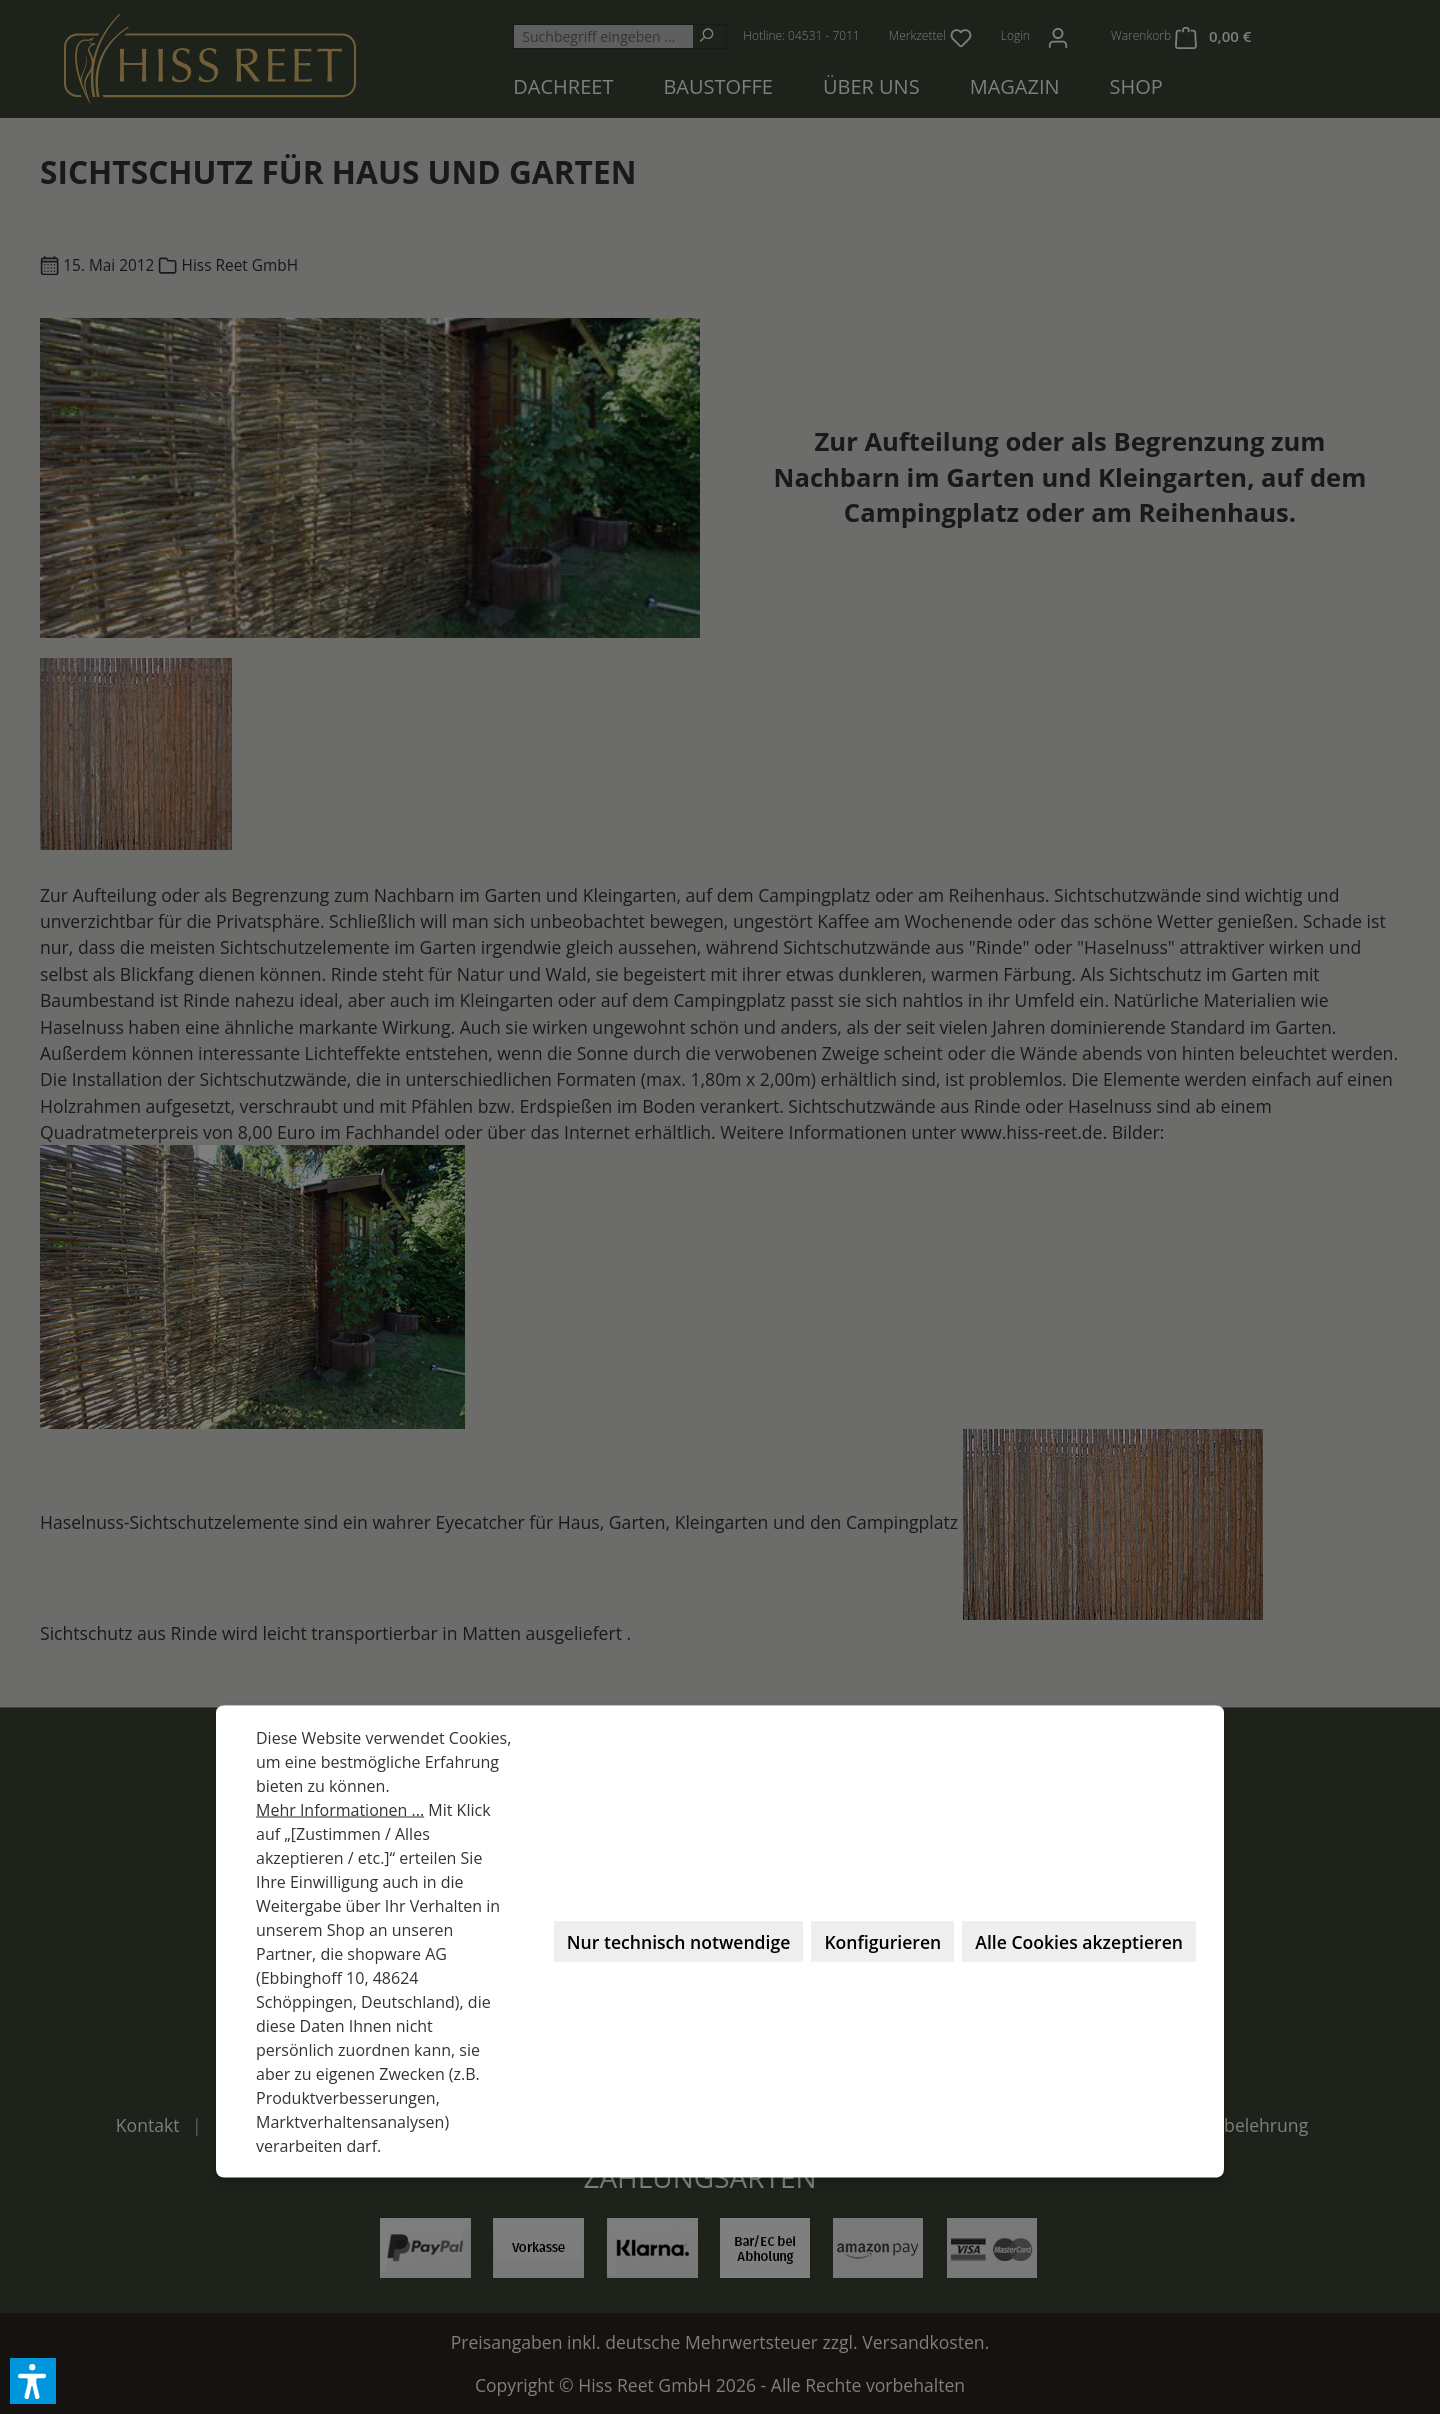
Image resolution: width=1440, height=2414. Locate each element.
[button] (33, 2381)
